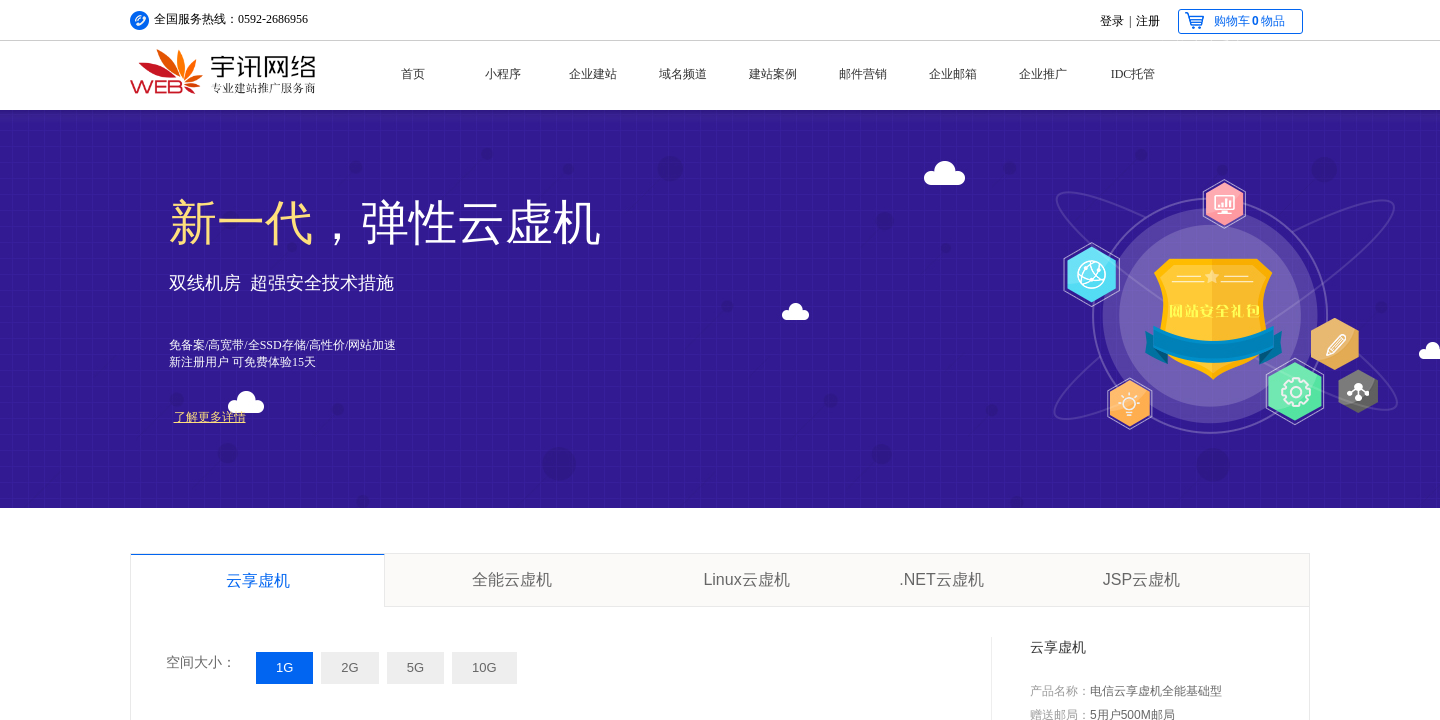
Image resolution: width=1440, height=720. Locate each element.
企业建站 (593, 74)
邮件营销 (863, 74)
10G (484, 667)
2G (349, 667)
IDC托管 (1133, 74)
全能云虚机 (512, 579)
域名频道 (683, 74)
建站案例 (773, 74)
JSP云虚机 (1141, 579)
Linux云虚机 (746, 579)
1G (284, 667)
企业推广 (1043, 74)
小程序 (503, 74)
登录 (1112, 21)
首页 (413, 74)
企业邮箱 (953, 74)
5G (415, 667)
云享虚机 (258, 580)
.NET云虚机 (941, 579)
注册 (1148, 21)
